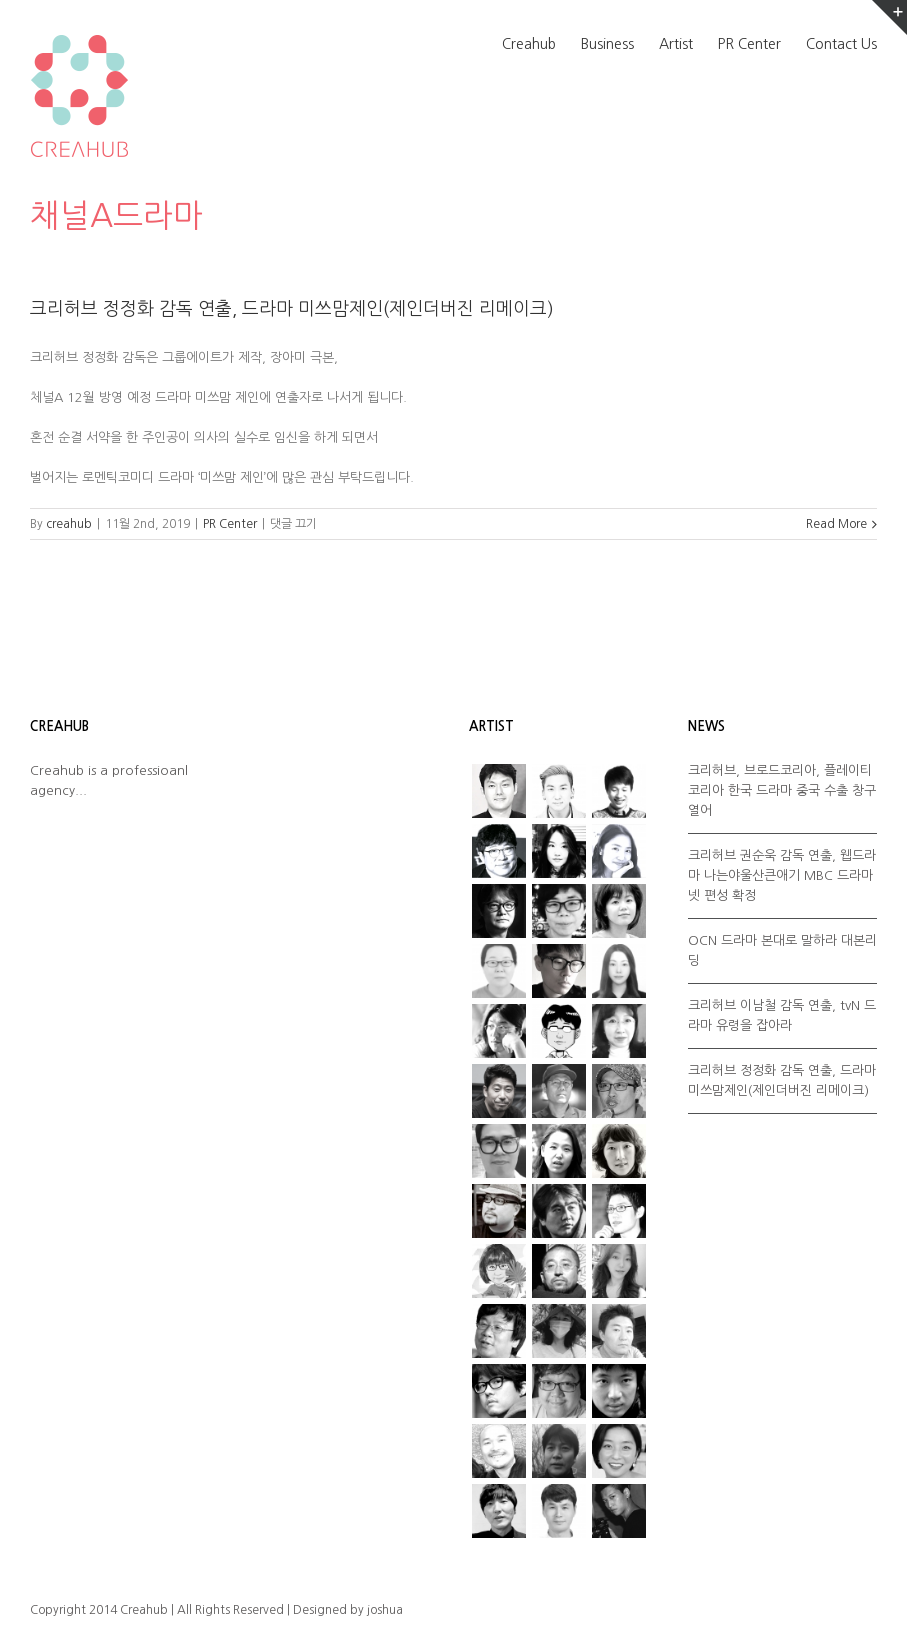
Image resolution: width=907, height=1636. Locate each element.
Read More (836, 524)
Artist (676, 44)
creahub (69, 524)
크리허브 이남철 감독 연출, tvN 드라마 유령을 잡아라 (782, 1015)
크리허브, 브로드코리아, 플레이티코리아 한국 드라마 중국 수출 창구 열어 (782, 790)
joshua (385, 1610)
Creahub (529, 44)
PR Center (749, 44)
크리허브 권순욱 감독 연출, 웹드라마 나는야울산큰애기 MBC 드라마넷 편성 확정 (782, 875)
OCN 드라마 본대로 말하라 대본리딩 (782, 950)
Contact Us (841, 44)
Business (607, 44)
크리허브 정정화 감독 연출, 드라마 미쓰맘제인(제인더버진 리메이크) (292, 309)
